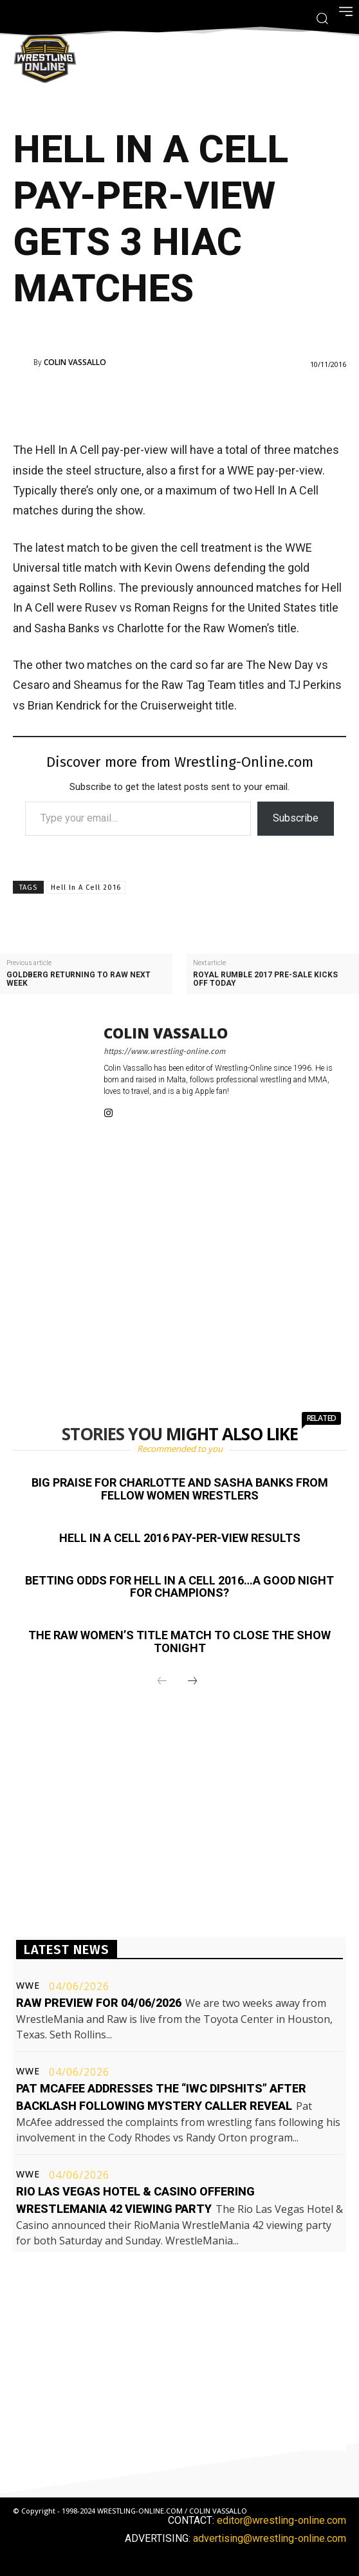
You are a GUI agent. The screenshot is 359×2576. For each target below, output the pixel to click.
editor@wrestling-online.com (281, 2520)
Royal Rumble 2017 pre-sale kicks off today (265, 979)
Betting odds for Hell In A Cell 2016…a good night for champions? (179, 1587)
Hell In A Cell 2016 (86, 887)
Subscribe (295, 818)
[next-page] (192, 1682)
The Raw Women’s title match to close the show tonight (179, 1641)
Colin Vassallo (75, 362)
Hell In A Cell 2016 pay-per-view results (179, 1538)
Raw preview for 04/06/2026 (98, 2002)
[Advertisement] (179, 403)
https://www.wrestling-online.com (164, 1051)
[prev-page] (162, 1682)
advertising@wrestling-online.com (269, 2538)
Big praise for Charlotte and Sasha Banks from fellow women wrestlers (180, 1489)
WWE (28, 1985)
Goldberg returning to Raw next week (78, 979)
